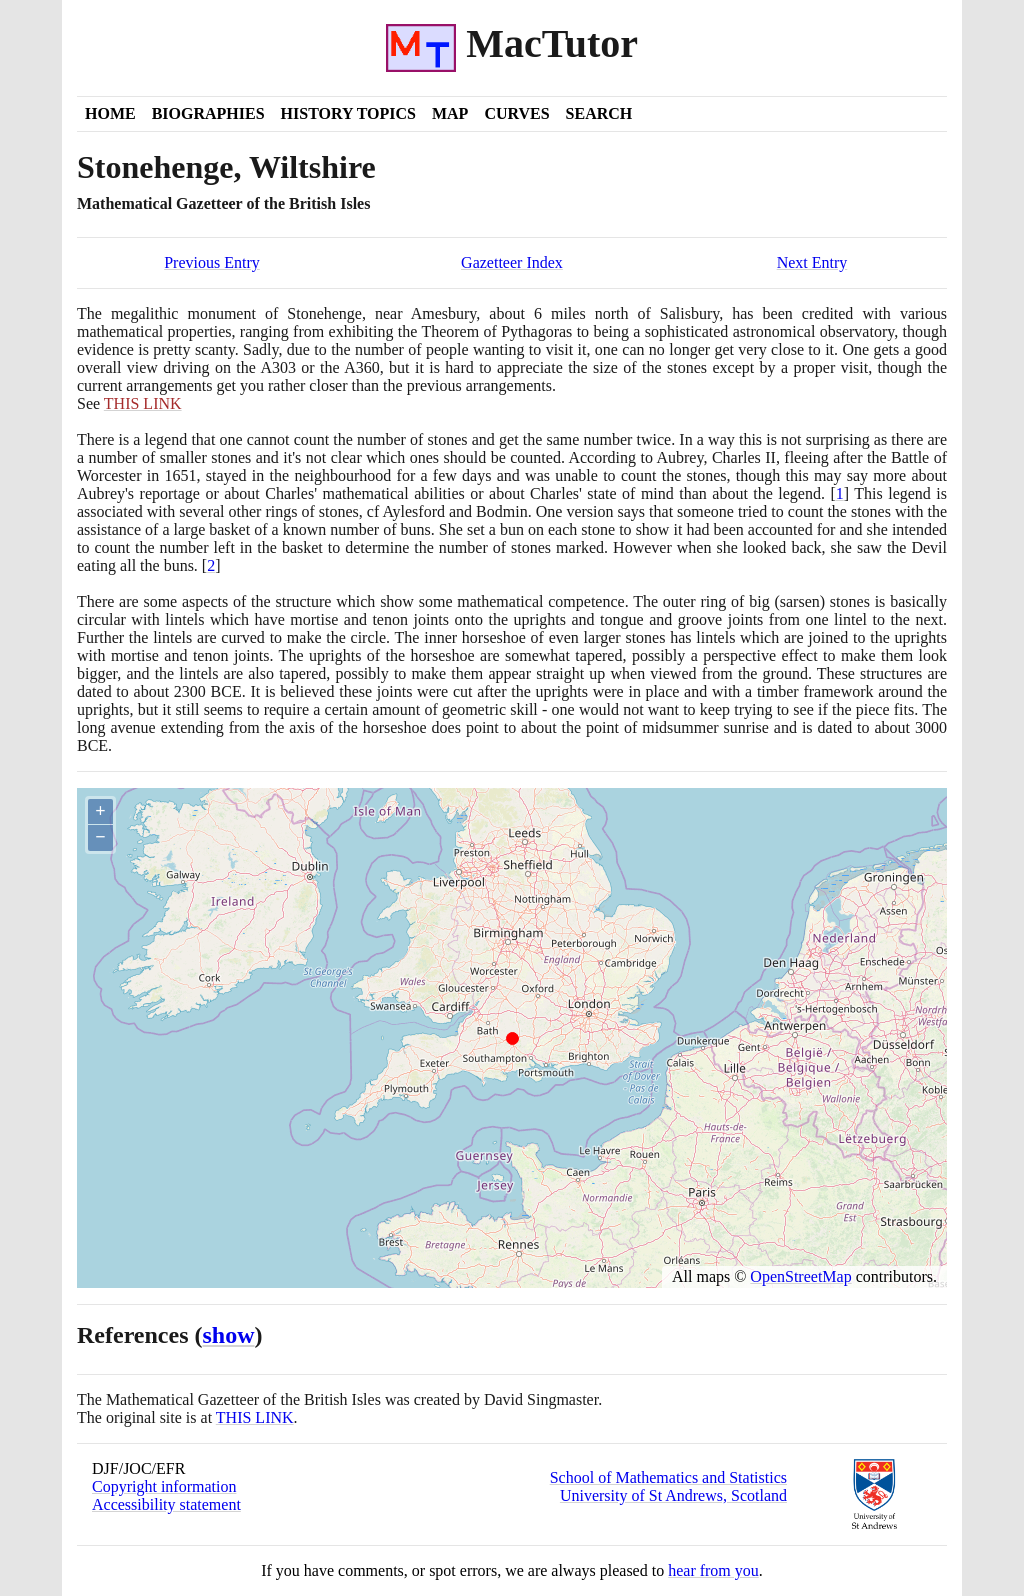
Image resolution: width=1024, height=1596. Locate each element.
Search (599, 113)
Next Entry (812, 262)
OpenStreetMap (800, 1276)
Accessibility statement (166, 1504)
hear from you (713, 1570)
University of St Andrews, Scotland (673, 1495)
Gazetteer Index (512, 262)
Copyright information (164, 1486)
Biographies (208, 113)
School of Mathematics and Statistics (668, 1477)
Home (110, 113)
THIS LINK (255, 1417)
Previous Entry (212, 262)
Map (450, 113)
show (229, 1335)
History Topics (348, 113)
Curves (516, 113)
